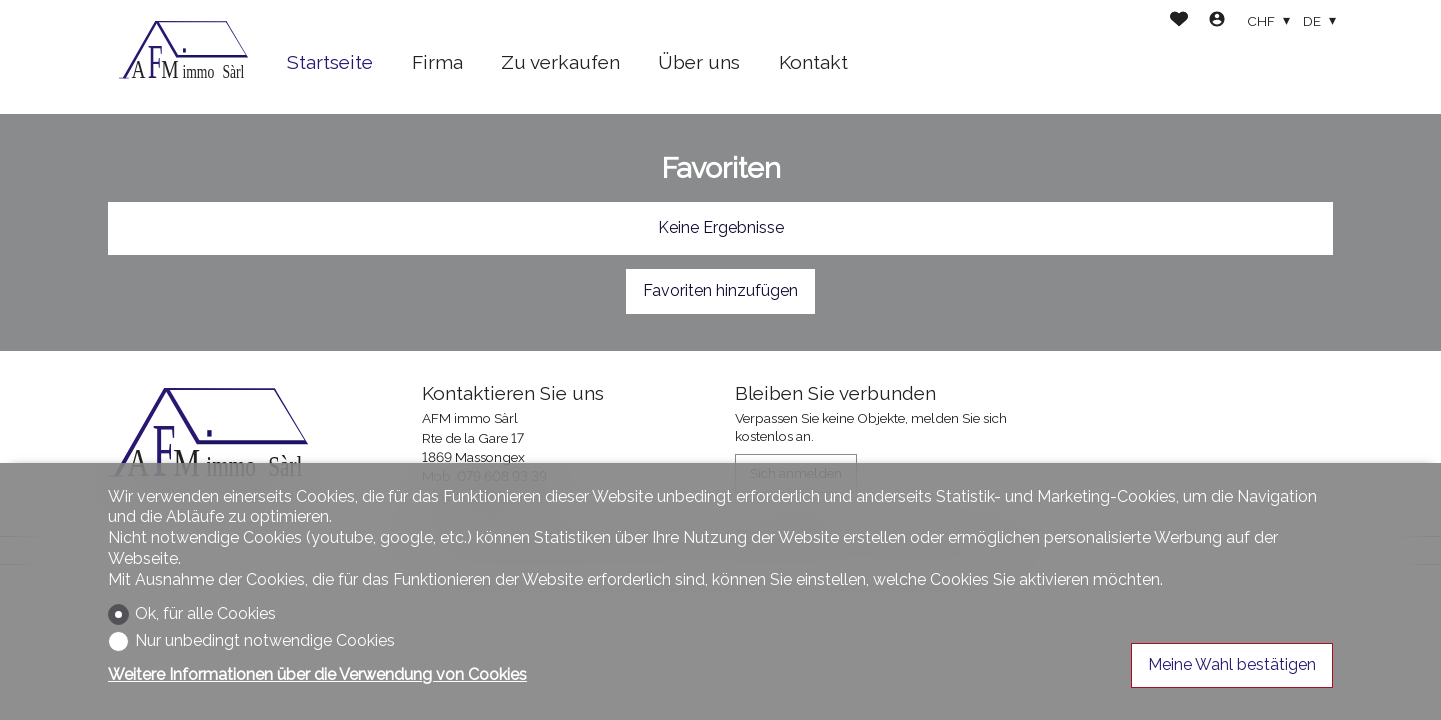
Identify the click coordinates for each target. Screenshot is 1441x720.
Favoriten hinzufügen (720, 290)
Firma (437, 62)
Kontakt (813, 62)
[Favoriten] (1179, 21)
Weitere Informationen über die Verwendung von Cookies (317, 674)
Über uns (699, 62)
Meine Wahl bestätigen (1232, 664)
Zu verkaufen (560, 62)
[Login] (1217, 21)
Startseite (330, 62)
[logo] (183, 57)
